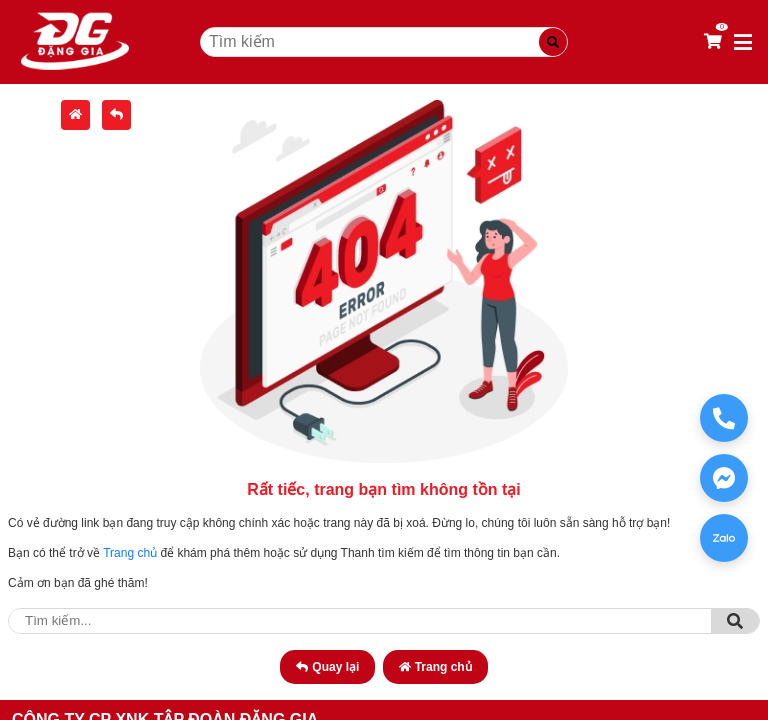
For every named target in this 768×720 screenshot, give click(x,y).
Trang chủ (130, 553)
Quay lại (327, 667)
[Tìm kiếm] (553, 42)
